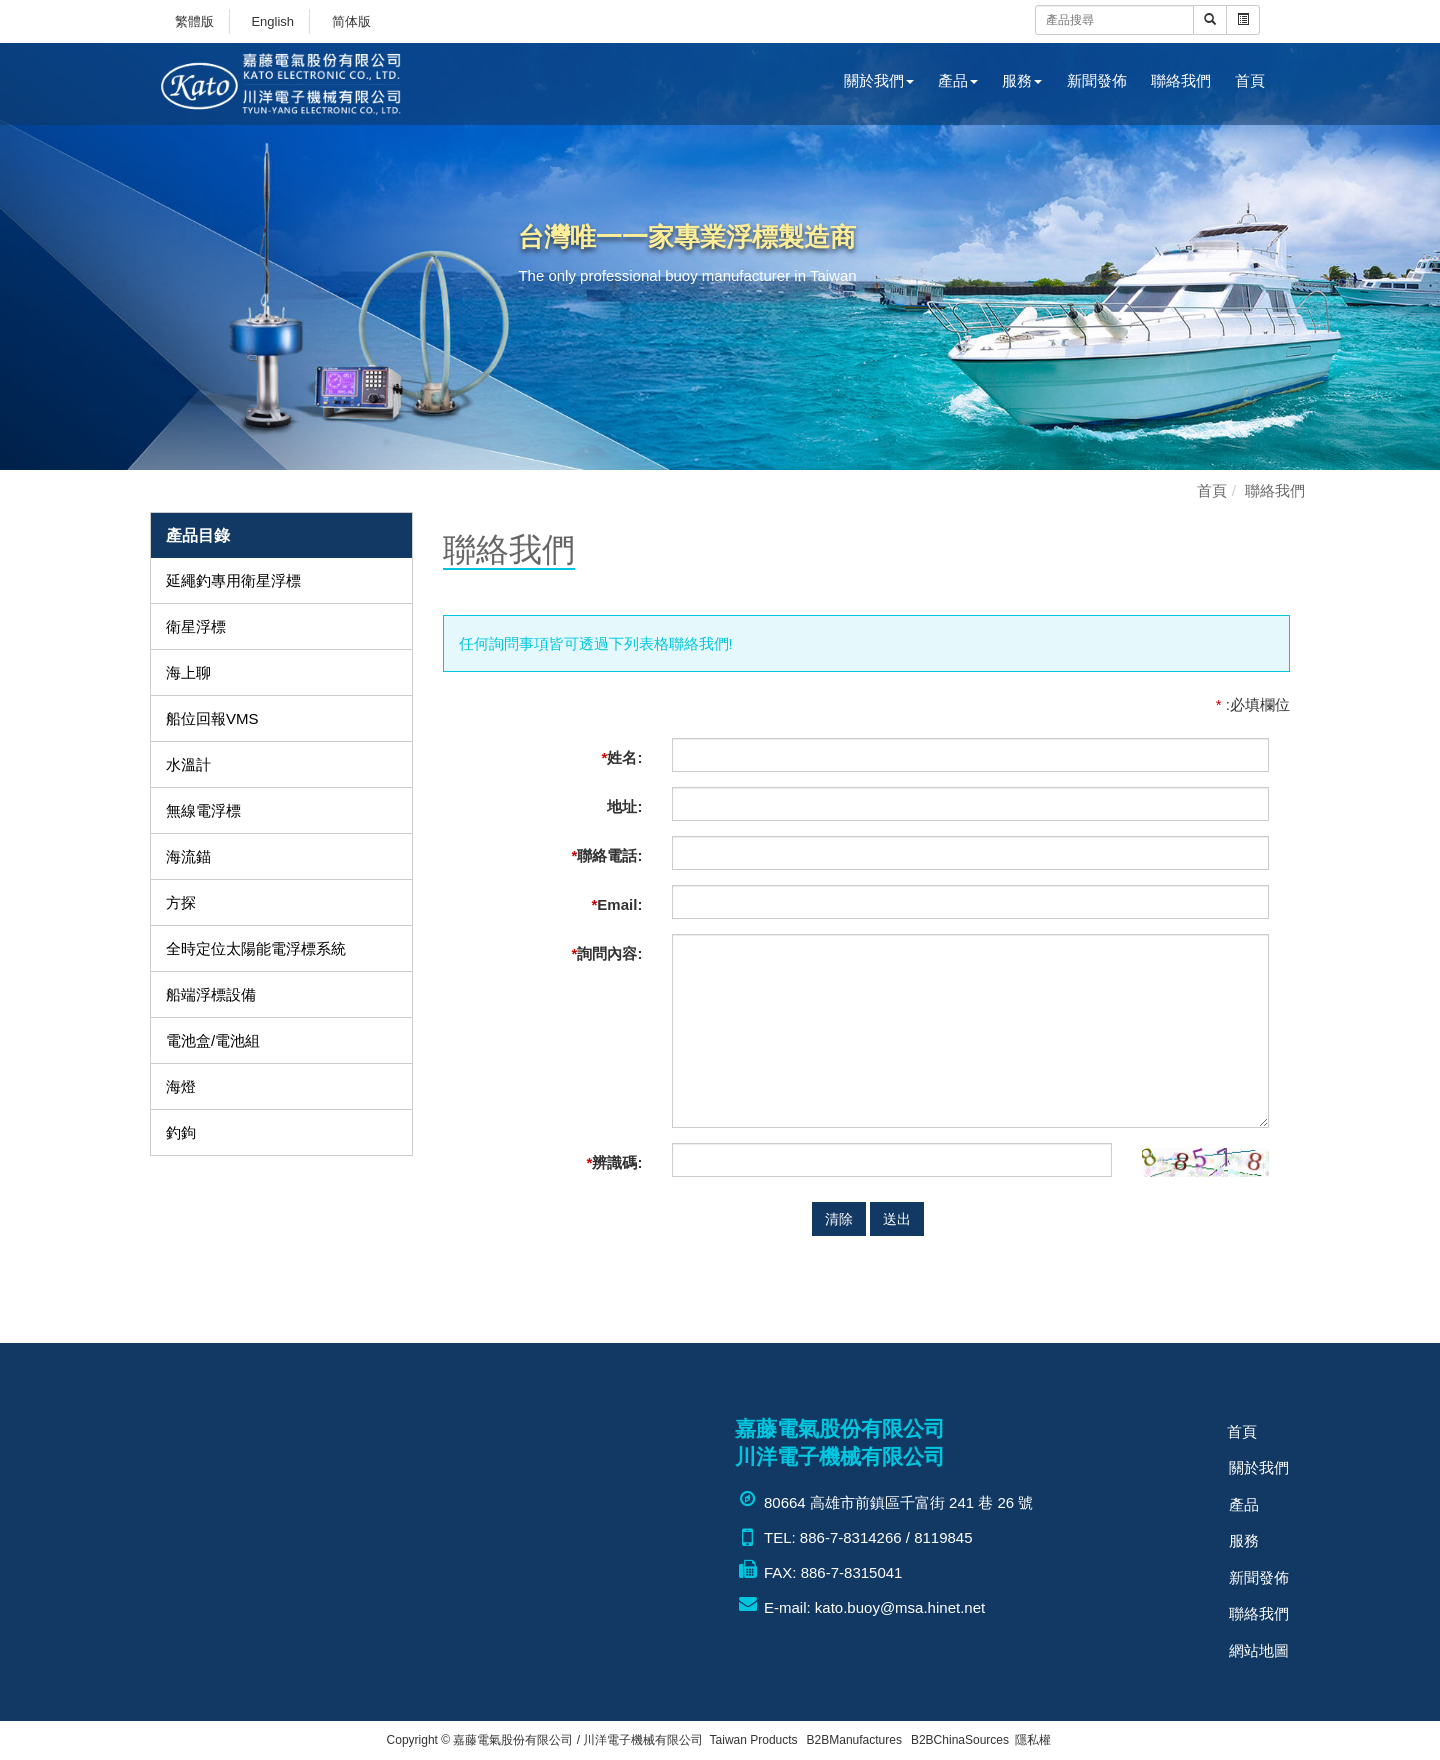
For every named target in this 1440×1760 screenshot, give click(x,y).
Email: (617, 904)
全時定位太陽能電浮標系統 (256, 948)
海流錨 (188, 856)
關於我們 (879, 80)
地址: (624, 806)
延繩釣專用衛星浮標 (233, 580)
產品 (958, 80)
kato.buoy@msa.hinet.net (900, 1607)
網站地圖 (1259, 1642)
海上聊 (188, 672)
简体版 (351, 21)
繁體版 (194, 21)
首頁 (1250, 80)
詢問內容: (607, 953)
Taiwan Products (754, 1740)
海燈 (181, 1086)
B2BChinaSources (960, 1740)
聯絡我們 (1181, 80)
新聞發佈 (1097, 80)
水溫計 (188, 764)
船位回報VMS (212, 718)
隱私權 (1033, 1740)
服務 (1022, 80)
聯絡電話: (607, 855)
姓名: (622, 757)
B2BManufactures (854, 1740)
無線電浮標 (203, 810)
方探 (181, 902)
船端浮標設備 (211, 994)
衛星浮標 (196, 626)
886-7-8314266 (851, 1537)
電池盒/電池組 (213, 1040)
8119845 (943, 1537)
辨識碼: (615, 1162)
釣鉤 (181, 1132)
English (272, 21)
